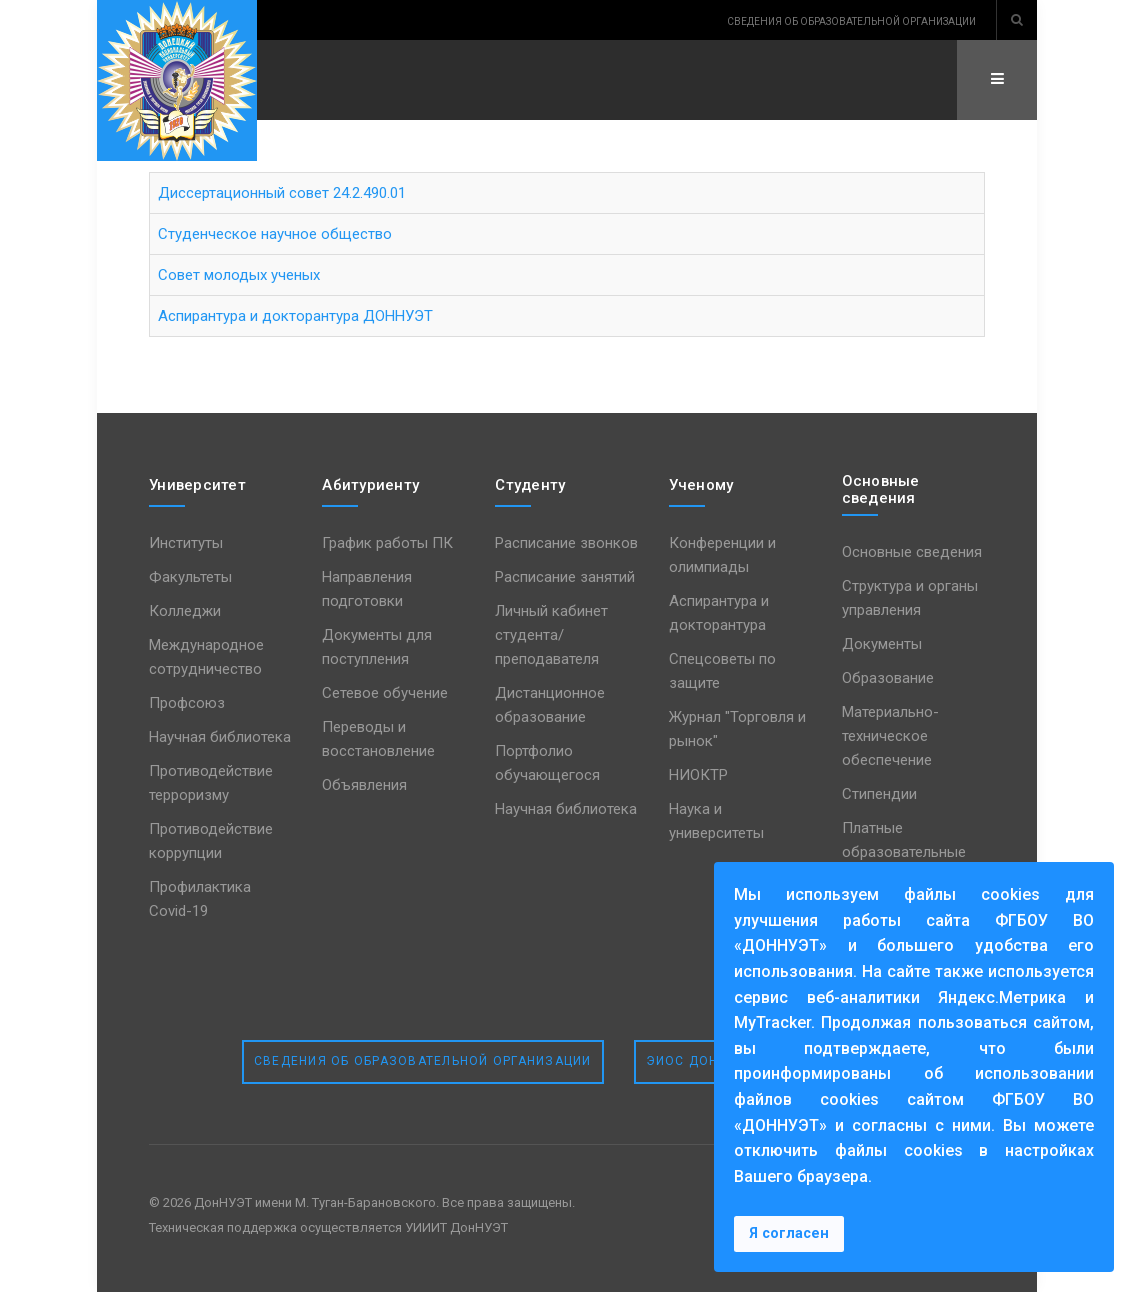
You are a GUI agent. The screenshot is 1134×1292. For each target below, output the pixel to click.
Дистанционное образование (550, 705)
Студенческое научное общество (275, 234)
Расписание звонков (566, 543)
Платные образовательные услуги (904, 852)
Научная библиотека (220, 737)
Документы (882, 644)
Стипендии (879, 794)
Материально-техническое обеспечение (890, 736)
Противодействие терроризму (211, 783)
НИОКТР (698, 775)
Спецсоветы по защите (722, 671)
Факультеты (190, 577)
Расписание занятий (565, 577)
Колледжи (185, 611)
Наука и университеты (716, 821)
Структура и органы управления (910, 598)
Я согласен (789, 1233)
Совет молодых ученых (239, 275)
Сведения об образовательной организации (423, 1061)
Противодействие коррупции (211, 841)
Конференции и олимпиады (722, 555)
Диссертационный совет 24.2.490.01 (282, 193)
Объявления (364, 785)
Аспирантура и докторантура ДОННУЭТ (295, 316)
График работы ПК (387, 543)
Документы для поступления (377, 647)
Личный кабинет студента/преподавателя (551, 635)
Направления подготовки (367, 589)
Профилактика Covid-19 (200, 899)
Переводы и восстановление (378, 739)
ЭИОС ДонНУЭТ (701, 1061)
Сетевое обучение (385, 693)
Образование (888, 678)
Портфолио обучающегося (547, 763)
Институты (186, 543)
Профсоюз (187, 703)
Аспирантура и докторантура (719, 613)
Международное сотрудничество (206, 657)
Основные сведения (912, 552)
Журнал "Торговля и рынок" (737, 729)
